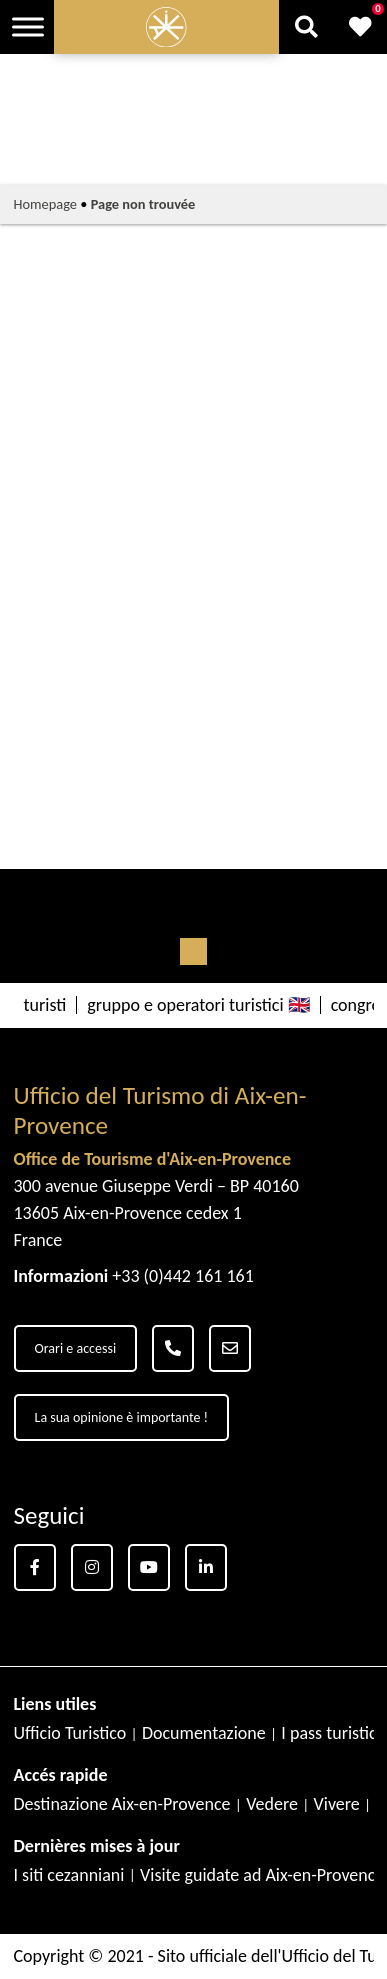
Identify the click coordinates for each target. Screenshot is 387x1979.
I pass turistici (330, 1733)
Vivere (337, 1804)
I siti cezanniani (69, 1875)
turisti (45, 1005)
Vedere (272, 1804)
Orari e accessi (76, 1348)
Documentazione (204, 1733)
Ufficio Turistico (70, 1733)
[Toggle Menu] (28, 26)
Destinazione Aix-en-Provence (122, 1804)
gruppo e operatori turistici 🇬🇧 (198, 1005)
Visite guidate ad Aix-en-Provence (262, 1875)
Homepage (45, 204)
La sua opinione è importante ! (122, 1417)
